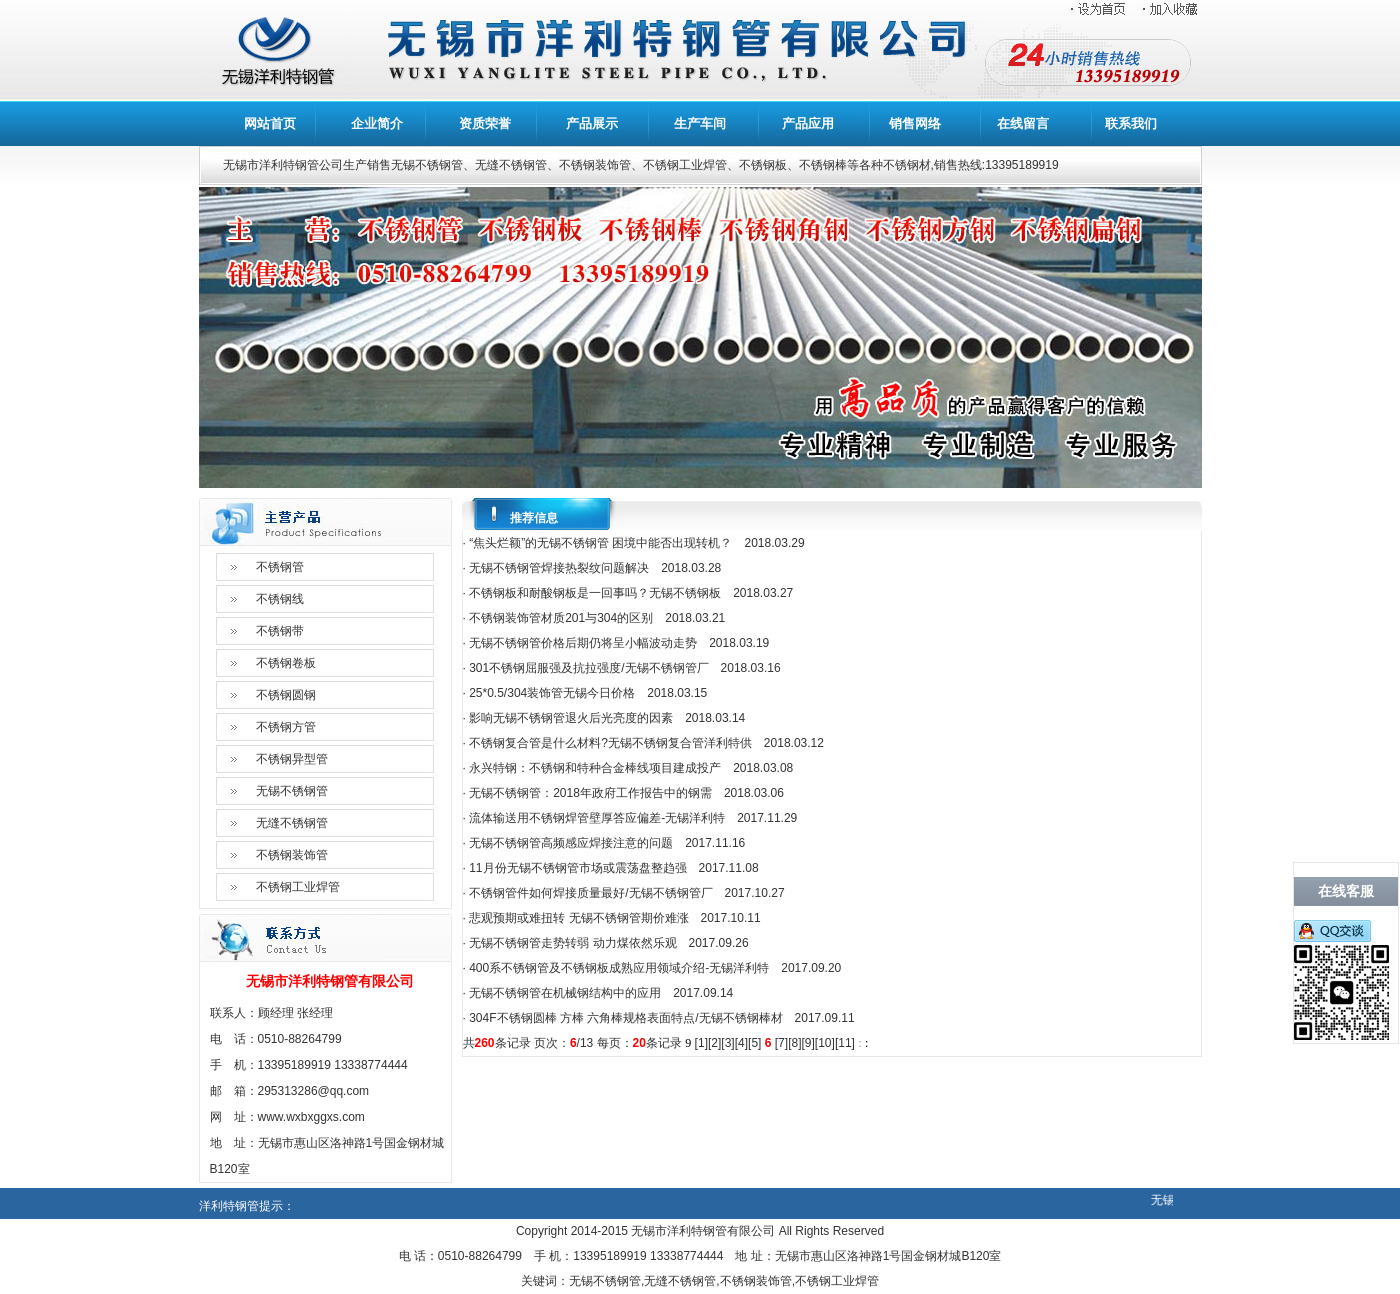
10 (824, 1043)
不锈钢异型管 (292, 759)
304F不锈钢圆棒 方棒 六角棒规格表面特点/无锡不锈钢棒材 (625, 1018)
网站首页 (270, 123)
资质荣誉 (485, 123)
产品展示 (592, 123)
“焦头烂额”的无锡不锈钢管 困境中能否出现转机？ (600, 543)
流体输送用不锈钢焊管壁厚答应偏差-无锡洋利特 (597, 818)
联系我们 (1131, 123)
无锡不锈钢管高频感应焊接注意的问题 (571, 843)
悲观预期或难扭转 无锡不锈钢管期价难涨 (578, 918)
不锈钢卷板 (286, 663)
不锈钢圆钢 (286, 695)
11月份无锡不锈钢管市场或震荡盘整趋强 (577, 868)
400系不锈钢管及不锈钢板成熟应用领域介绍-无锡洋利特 (619, 968)
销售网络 (915, 123)
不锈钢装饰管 (292, 855)
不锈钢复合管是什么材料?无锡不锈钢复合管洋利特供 (610, 743)
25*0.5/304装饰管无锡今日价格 (552, 693)
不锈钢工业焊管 (298, 887)
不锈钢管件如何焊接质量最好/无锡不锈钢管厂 (590, 893)
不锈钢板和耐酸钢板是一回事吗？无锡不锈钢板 (595, 593)
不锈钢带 (280, 631)
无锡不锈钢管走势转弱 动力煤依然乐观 (572, 943)
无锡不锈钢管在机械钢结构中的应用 (565, 993)
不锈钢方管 (286, 727)
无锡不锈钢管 (292, 791)
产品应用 (808, 123)
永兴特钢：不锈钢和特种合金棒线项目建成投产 (595, 768)
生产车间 (700, 123)
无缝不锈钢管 (292, 823)
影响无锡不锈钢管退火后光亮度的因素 (571, 718)
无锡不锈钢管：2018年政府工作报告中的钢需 (590, 793)
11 (844, 1043)
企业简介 (377, 123)
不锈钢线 (280, 599)
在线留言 (1023, 123)
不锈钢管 (280, 567)
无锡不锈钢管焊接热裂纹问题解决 (559, 568)
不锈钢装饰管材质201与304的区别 (561, 618)
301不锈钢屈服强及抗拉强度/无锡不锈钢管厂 (588, 668)
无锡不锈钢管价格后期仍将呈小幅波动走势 (583, 643)
